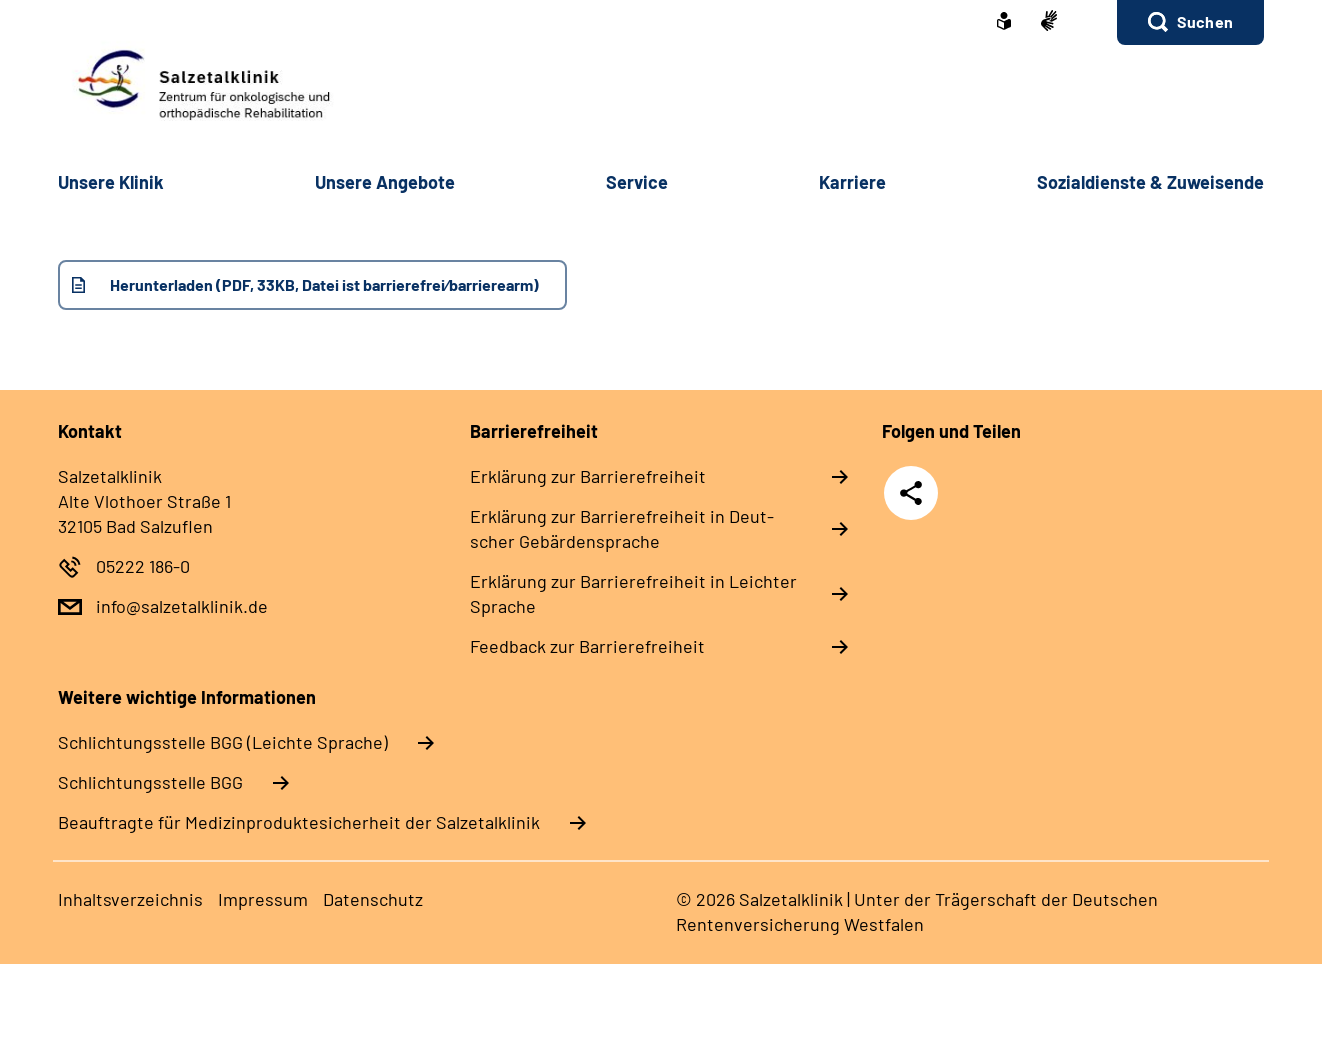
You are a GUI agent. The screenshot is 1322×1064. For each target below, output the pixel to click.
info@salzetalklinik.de (182, 606)
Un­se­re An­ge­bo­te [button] (385, 182)
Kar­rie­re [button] (852, 182)
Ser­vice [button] (637, 182)
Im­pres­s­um (263, 899)
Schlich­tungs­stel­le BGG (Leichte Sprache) (223, 742)
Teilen (911, 493)
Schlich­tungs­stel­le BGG (150, 782)
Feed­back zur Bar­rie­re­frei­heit (587, 646)
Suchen (1205, 21)
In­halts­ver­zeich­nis (130, 899)
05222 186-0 (143, 566)
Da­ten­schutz (373, 899)
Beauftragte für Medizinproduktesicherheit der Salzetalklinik (299, 822)
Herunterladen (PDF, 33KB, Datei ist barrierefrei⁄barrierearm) (324, 284)
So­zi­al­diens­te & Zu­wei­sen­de (1150, 182)
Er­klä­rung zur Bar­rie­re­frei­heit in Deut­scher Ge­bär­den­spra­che (622, 528)
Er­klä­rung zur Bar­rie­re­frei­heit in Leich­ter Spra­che (633, 593)
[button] (1190, 22)
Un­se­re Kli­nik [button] (111, 182)
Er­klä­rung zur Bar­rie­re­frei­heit (588, 476)
